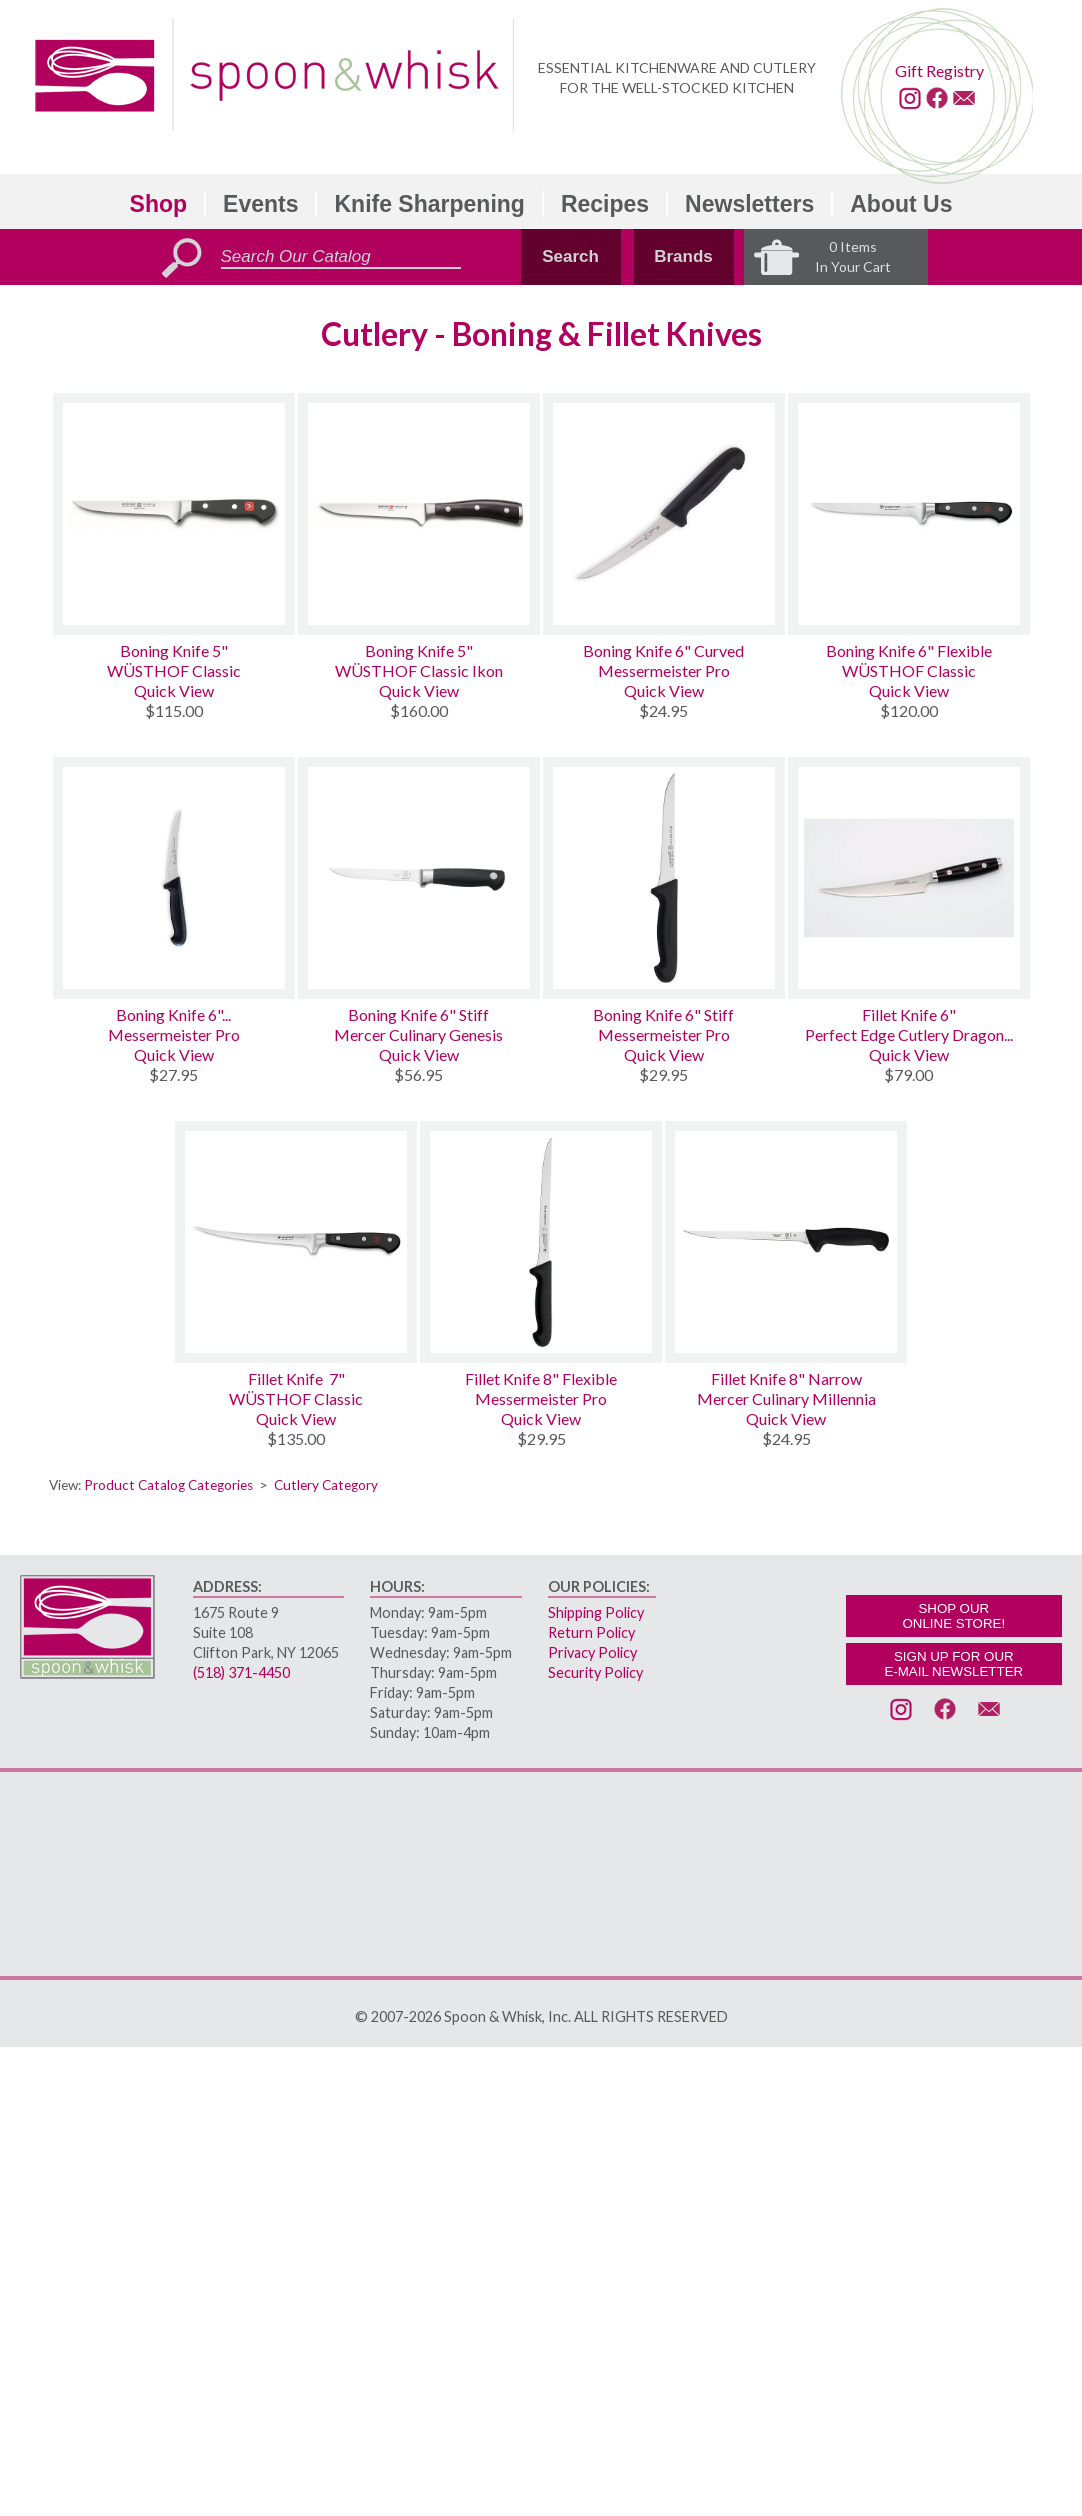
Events (260, 204)
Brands (683, 256)
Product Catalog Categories (168, 1485)
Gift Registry (939, 70)
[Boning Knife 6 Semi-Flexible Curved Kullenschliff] (174, 878)
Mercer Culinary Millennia (786, 1398)
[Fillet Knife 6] (909, 878)
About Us (901, 204)
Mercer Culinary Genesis (418, 1034)
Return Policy (591, 1632)
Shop (159, 204)
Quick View (174, 690)
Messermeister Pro (664, 670)
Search (570, 256)
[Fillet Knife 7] (296, 1242)
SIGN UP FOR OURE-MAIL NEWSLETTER (953, 1664)
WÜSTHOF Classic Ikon (419, 670)
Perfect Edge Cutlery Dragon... (909, 1034)
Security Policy (595, 1672)
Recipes (605, 204)
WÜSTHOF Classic (174, 670)
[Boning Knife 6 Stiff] (419, 878)
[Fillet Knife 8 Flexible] (541, 1242)
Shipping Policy (596, 1612)
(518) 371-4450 (241, 1672)
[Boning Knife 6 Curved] (664, 514)
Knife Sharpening (429, 204)
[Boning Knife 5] (174, 514)
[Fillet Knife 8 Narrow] (786, 1242)
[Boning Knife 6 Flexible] (909, 514)
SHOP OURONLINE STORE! (953, 1616)
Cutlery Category (326, 1485)
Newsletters (749, 204)
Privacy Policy (592, 1652)
